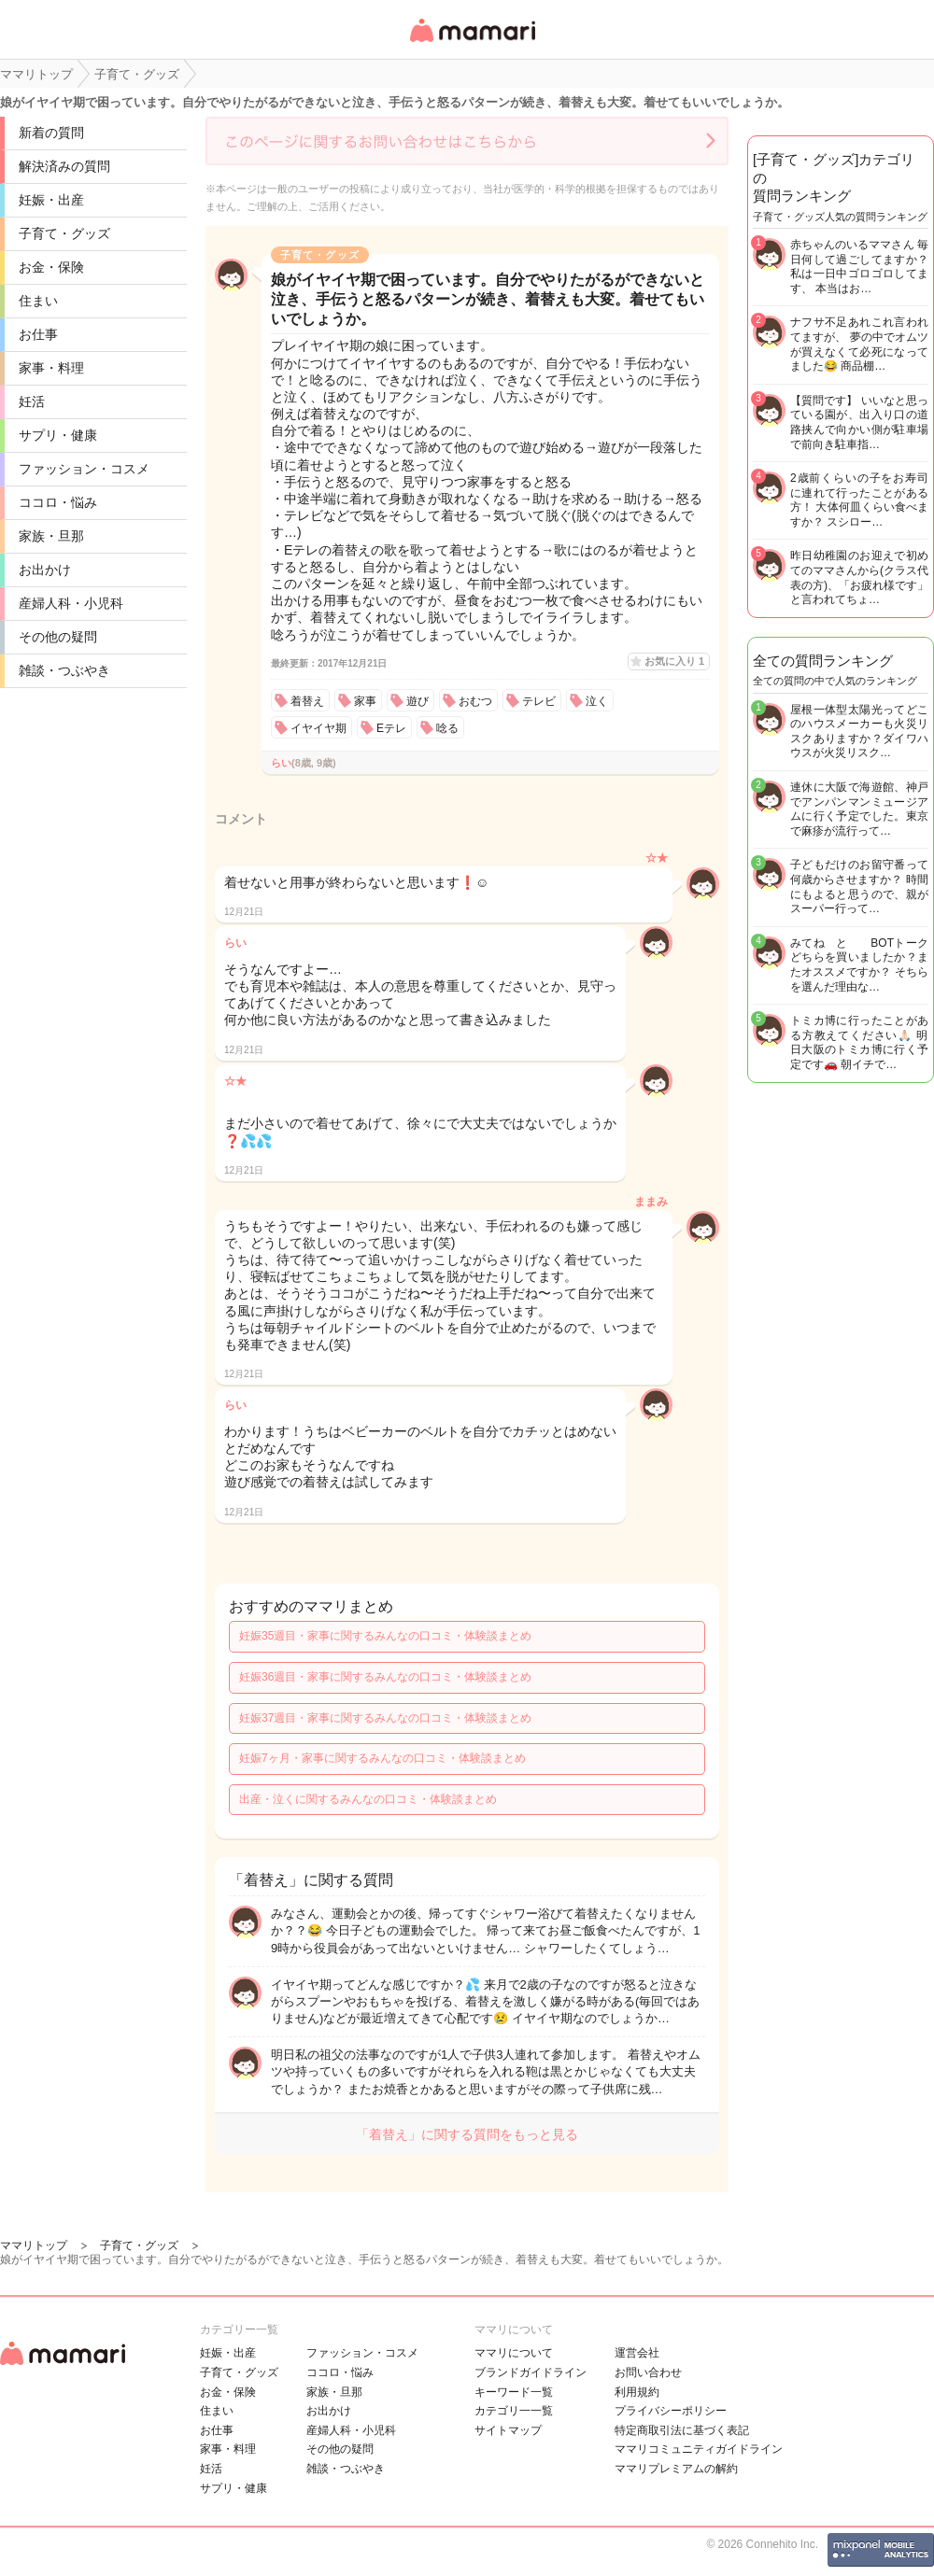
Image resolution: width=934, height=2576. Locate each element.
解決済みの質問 (64, 166)
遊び (417, 701)
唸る (447, 728)
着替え (307, 701)
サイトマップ (508, 2430)
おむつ (475, 701)
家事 (365, 701)
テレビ (539, 701)
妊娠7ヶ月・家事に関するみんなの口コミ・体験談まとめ (382, 1758)
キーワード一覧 (513, 2392)
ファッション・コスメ (84, 468)
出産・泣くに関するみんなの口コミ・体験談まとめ (368, 1799)
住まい (38, 300)
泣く (597, 701)
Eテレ (391, 728)
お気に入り (674, 661)
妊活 (32, 401)
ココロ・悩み (58, 502)
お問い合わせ (648, 2372)
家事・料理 (51, 367)
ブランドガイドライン (530, 2372)
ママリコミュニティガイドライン (699, 2449)
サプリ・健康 (58, 435)
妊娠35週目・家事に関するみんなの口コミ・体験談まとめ (385, 1635)
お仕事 (38, 334)
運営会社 (637, 2352)
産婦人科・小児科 (71, 603)
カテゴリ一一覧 (513, 2410)
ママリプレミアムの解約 (676, 2468)
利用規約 (637, 2392)
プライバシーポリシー (671, 2410)
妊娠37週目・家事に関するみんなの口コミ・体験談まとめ (385, 1717)
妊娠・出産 (51, 199)
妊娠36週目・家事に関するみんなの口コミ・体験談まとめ (385, 1676)
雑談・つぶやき (64, 670)
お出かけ (45, 569)
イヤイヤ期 (318, 728)
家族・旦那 (51, 535)
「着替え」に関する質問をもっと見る (467, 2134)
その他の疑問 (58, 636)
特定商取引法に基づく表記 (682, 2430)
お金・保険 (51, 267)
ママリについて (513, 2352)
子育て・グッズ (64, 233)
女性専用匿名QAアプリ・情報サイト (471, 43)
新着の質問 (51, 132)
